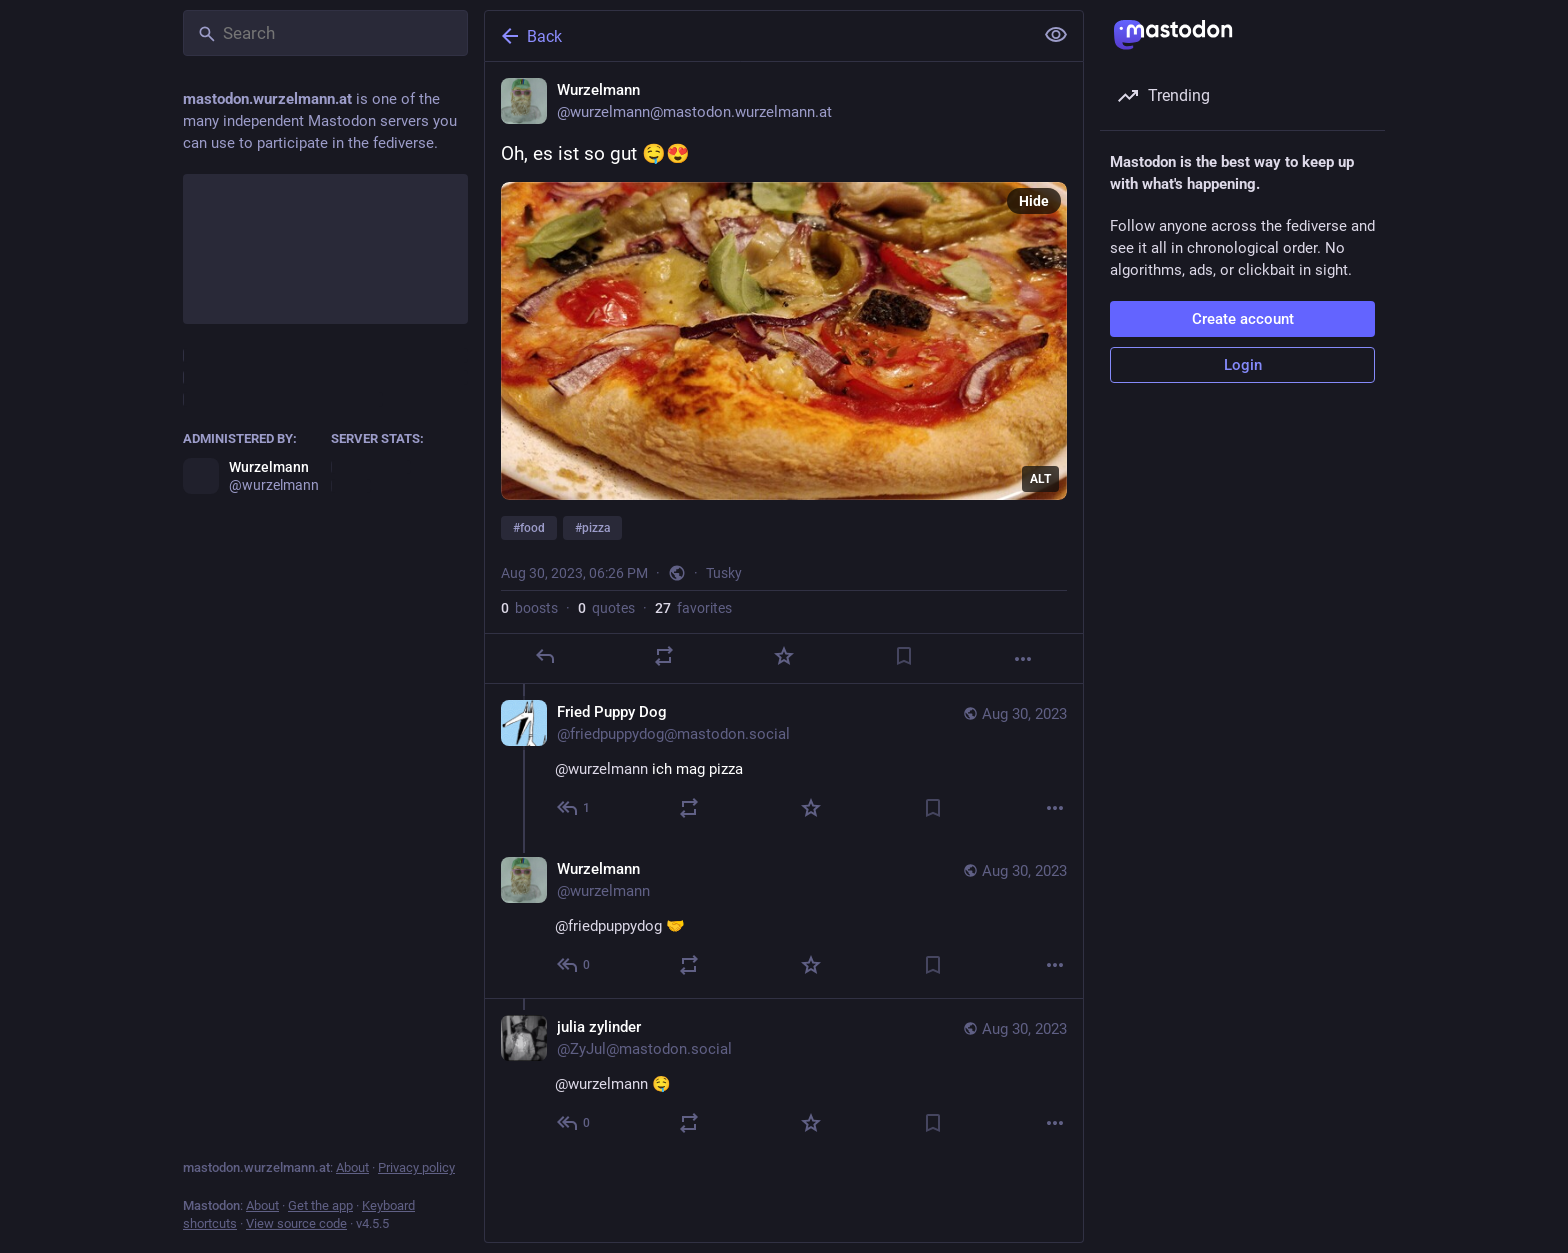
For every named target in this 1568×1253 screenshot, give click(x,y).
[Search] (325, 33)
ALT (1040, 479)
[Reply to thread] (574, 808)
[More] (1023, 659)
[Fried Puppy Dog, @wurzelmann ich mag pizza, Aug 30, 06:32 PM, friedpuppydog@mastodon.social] (784, 762)
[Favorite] (784, 656)
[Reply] (545, 656)
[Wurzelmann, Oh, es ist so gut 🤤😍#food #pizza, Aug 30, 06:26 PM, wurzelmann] (784, 373)
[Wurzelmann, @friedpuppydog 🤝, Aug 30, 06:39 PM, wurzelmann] (784, 919)
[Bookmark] (904, 656)
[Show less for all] (1056, 35)
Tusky (724, 573)
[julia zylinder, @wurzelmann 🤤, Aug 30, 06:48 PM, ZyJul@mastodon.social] (784, 1077)
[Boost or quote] (664, 656)
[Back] (757, 36)
